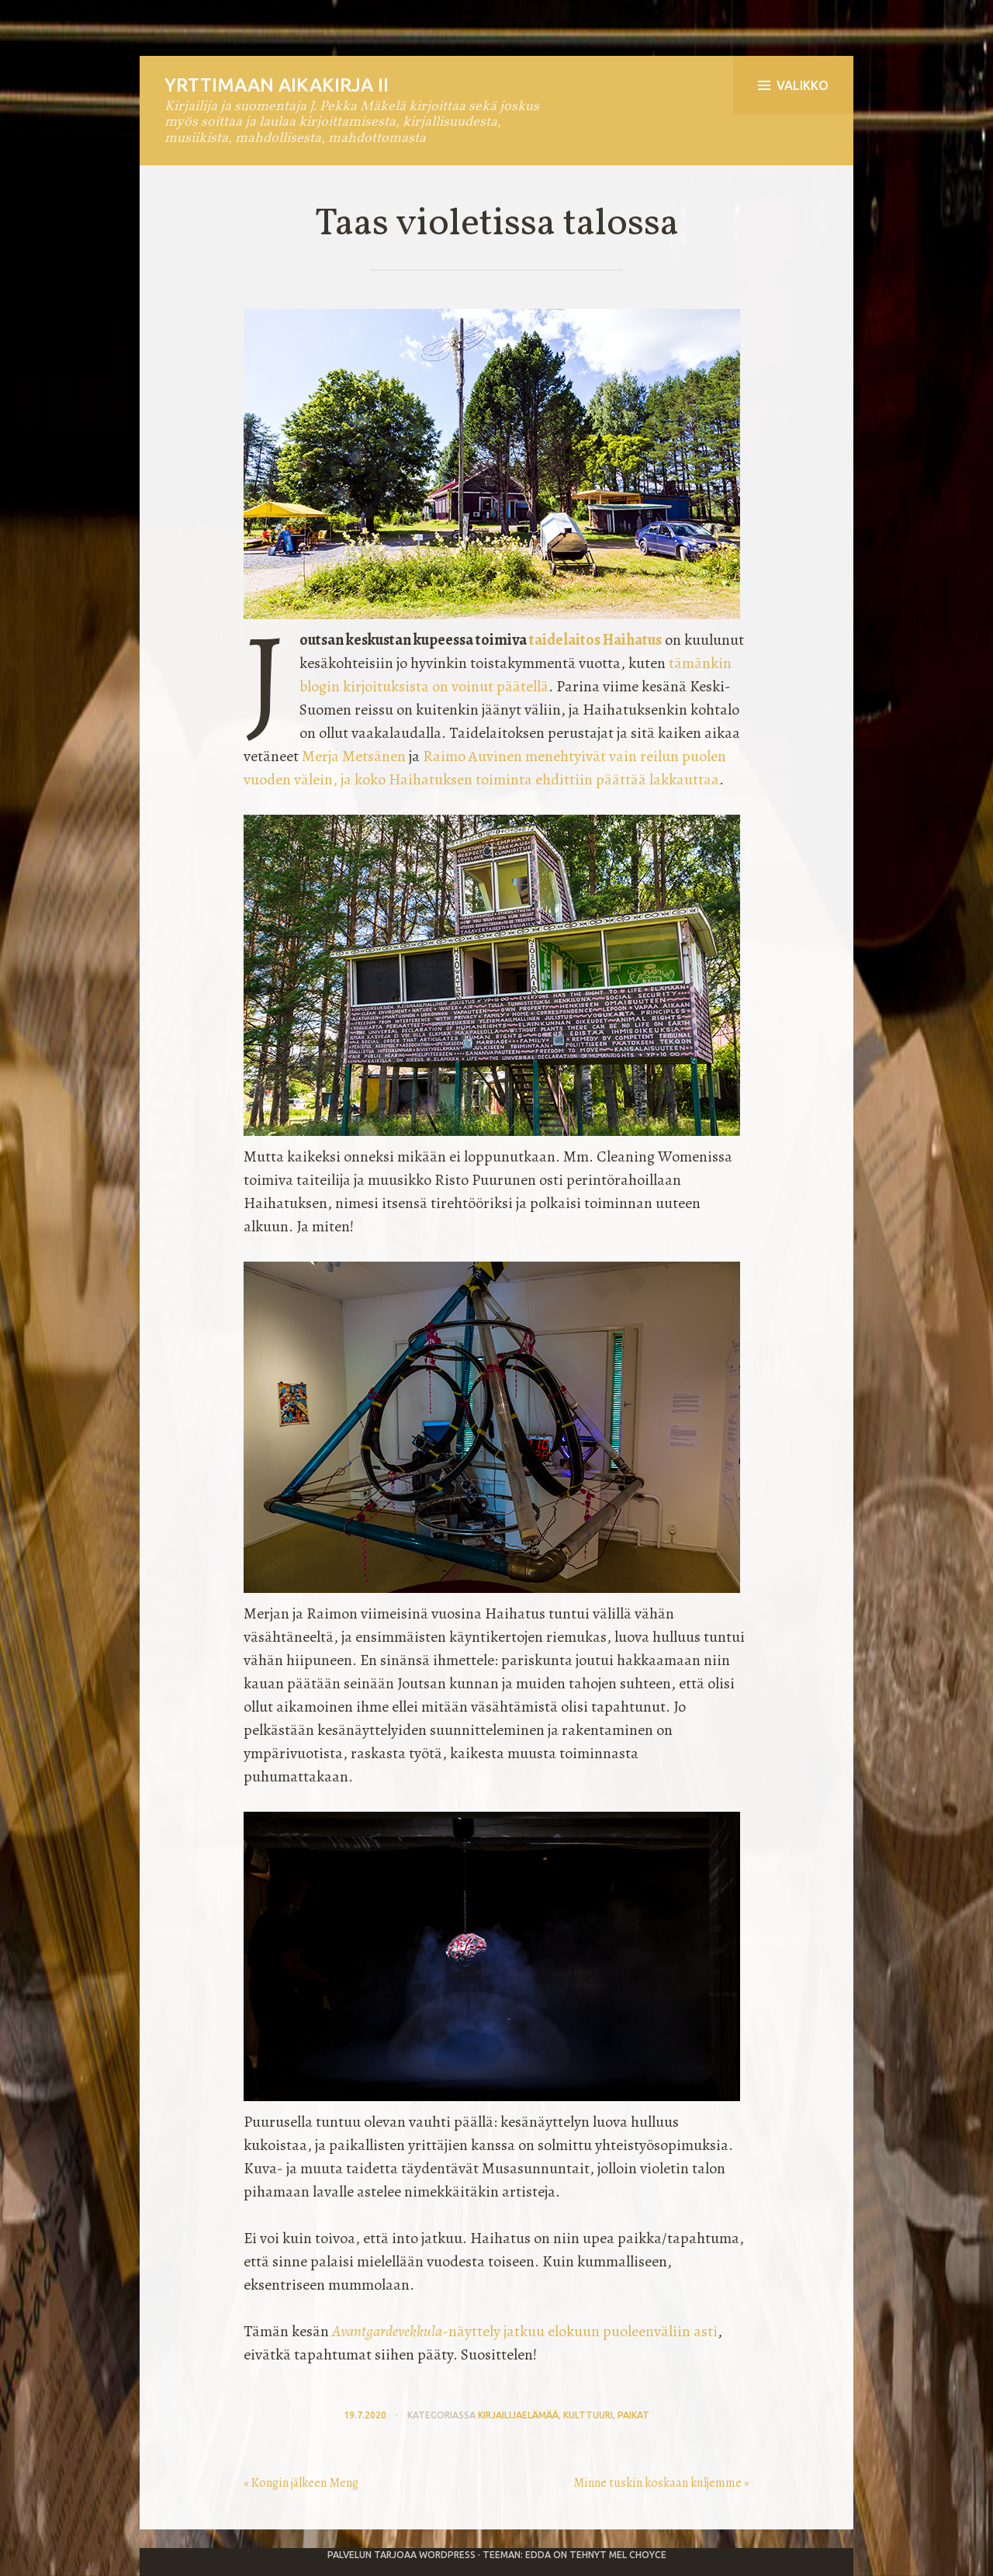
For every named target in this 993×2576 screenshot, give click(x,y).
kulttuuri (588, 2415)
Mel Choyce (637, 2555)
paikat (633, 2415)
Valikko (793, 85)
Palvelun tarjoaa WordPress (401, 2555)
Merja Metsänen (354, 756)
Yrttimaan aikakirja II (276, 84)
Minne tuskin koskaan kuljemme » (661, 2482)
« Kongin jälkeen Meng (301, 2482)
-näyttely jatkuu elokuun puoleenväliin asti (525, 2331)
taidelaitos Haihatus (595, 639)
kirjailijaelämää (518, 2415)
